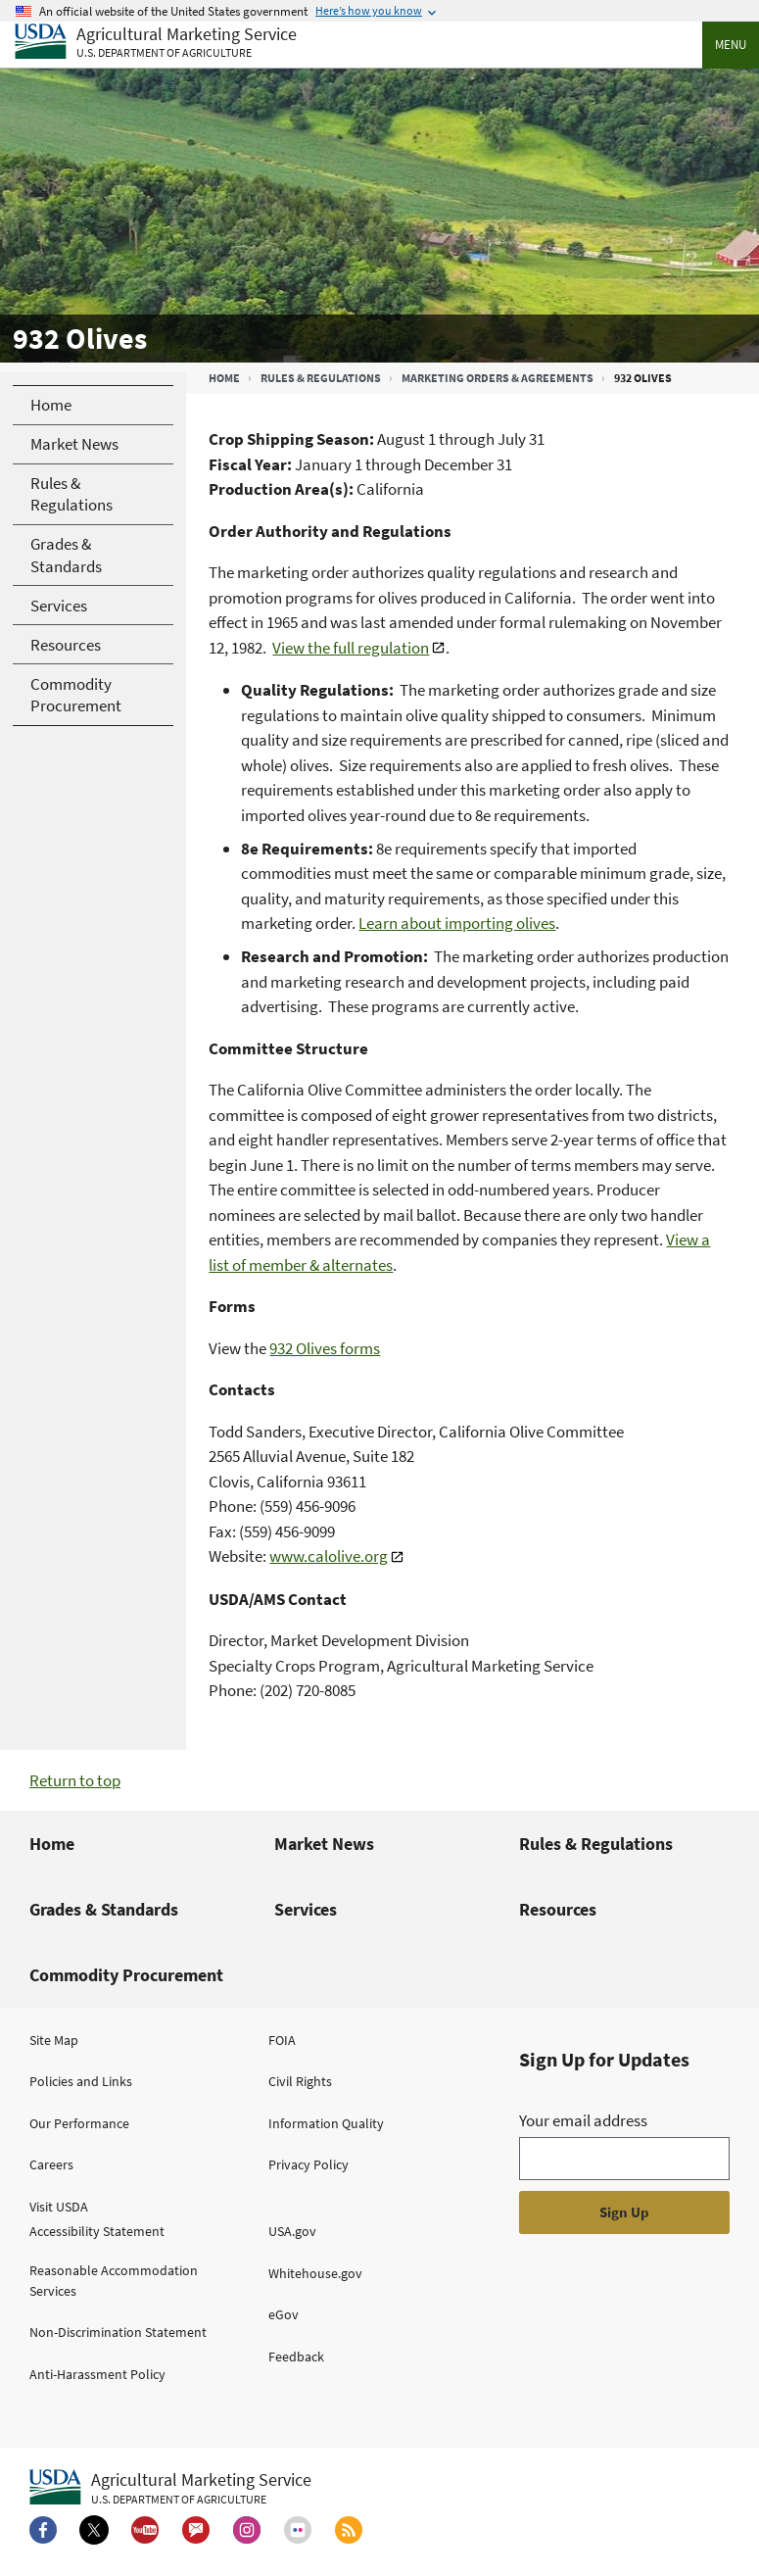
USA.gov (292, 2231)
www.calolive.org (328, 1556)
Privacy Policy (308, 2164)
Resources (557, 1909)
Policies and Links (80, 2081)
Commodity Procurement (126, 1975)
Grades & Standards (103, 1909)
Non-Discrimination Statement (118, 2332)
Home (224, 377)
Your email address (583, 2120)
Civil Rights (300, 2081)
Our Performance (79, 2123)
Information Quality (326, 2123)
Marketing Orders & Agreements (497, 377)
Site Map (53, 2040)
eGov (283, 2314)
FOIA (282, 2040)
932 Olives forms (324, 1348)
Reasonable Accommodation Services (113, 2280)
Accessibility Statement (97, 2231)
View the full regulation (350, 647)
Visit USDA (58, 2206)
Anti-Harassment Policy (97, 2374)
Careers (51, 2164)
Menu (730, 44)
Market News (324, 1843)
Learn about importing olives (456, 923)
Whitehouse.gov (315, 2273)
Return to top (74, 1780)
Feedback (296, 2356)
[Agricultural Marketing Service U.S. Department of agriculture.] (170, 2487)
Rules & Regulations (321, 377)
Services (305, 1909)
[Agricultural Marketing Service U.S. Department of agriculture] (156, 43)
